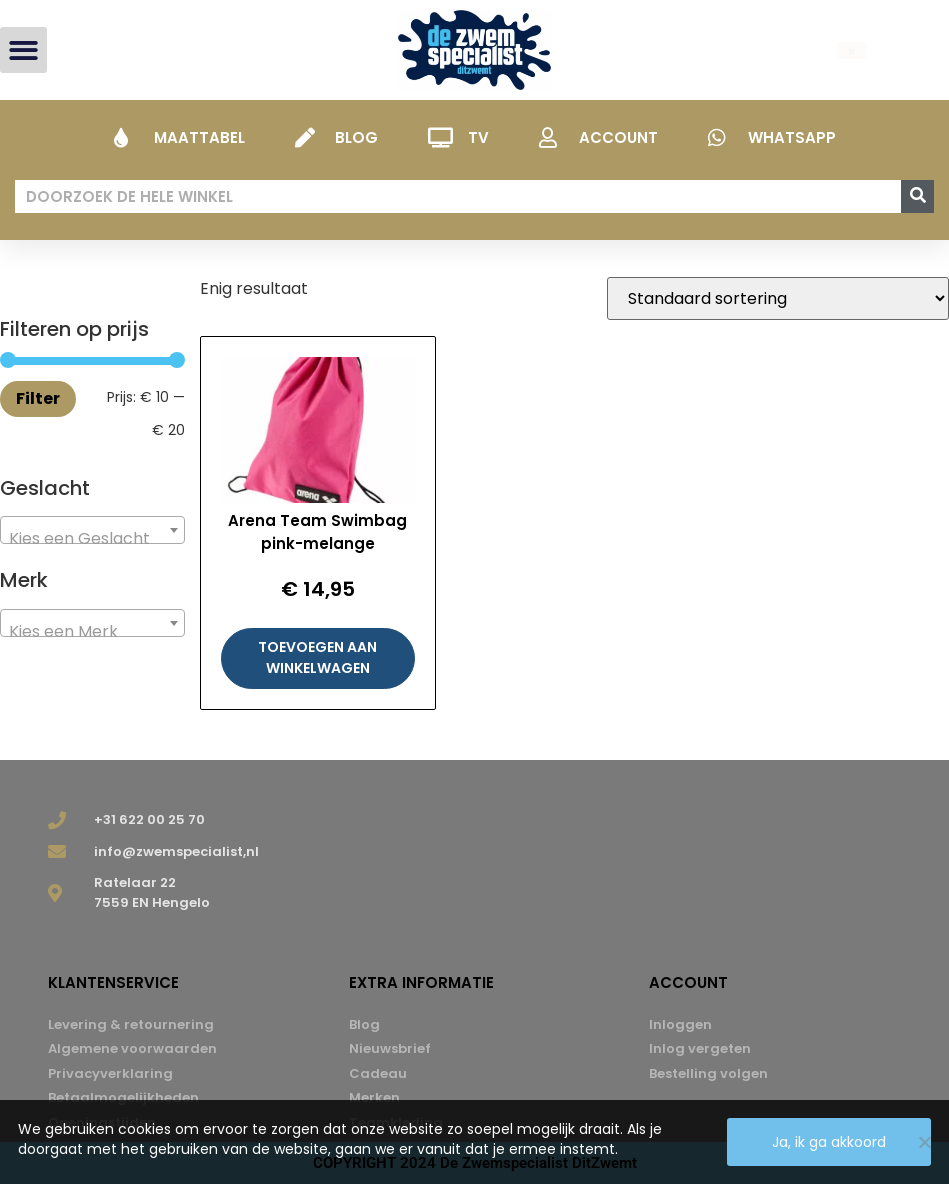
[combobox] (92, 530)
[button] (23, 50)
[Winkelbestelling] (778, 298)
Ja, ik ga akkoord (829, 1142)
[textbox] (92, 539)
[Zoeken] (917, 196)
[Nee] (924, 1142)
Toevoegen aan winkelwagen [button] (317, 657)
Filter (38, 398)
